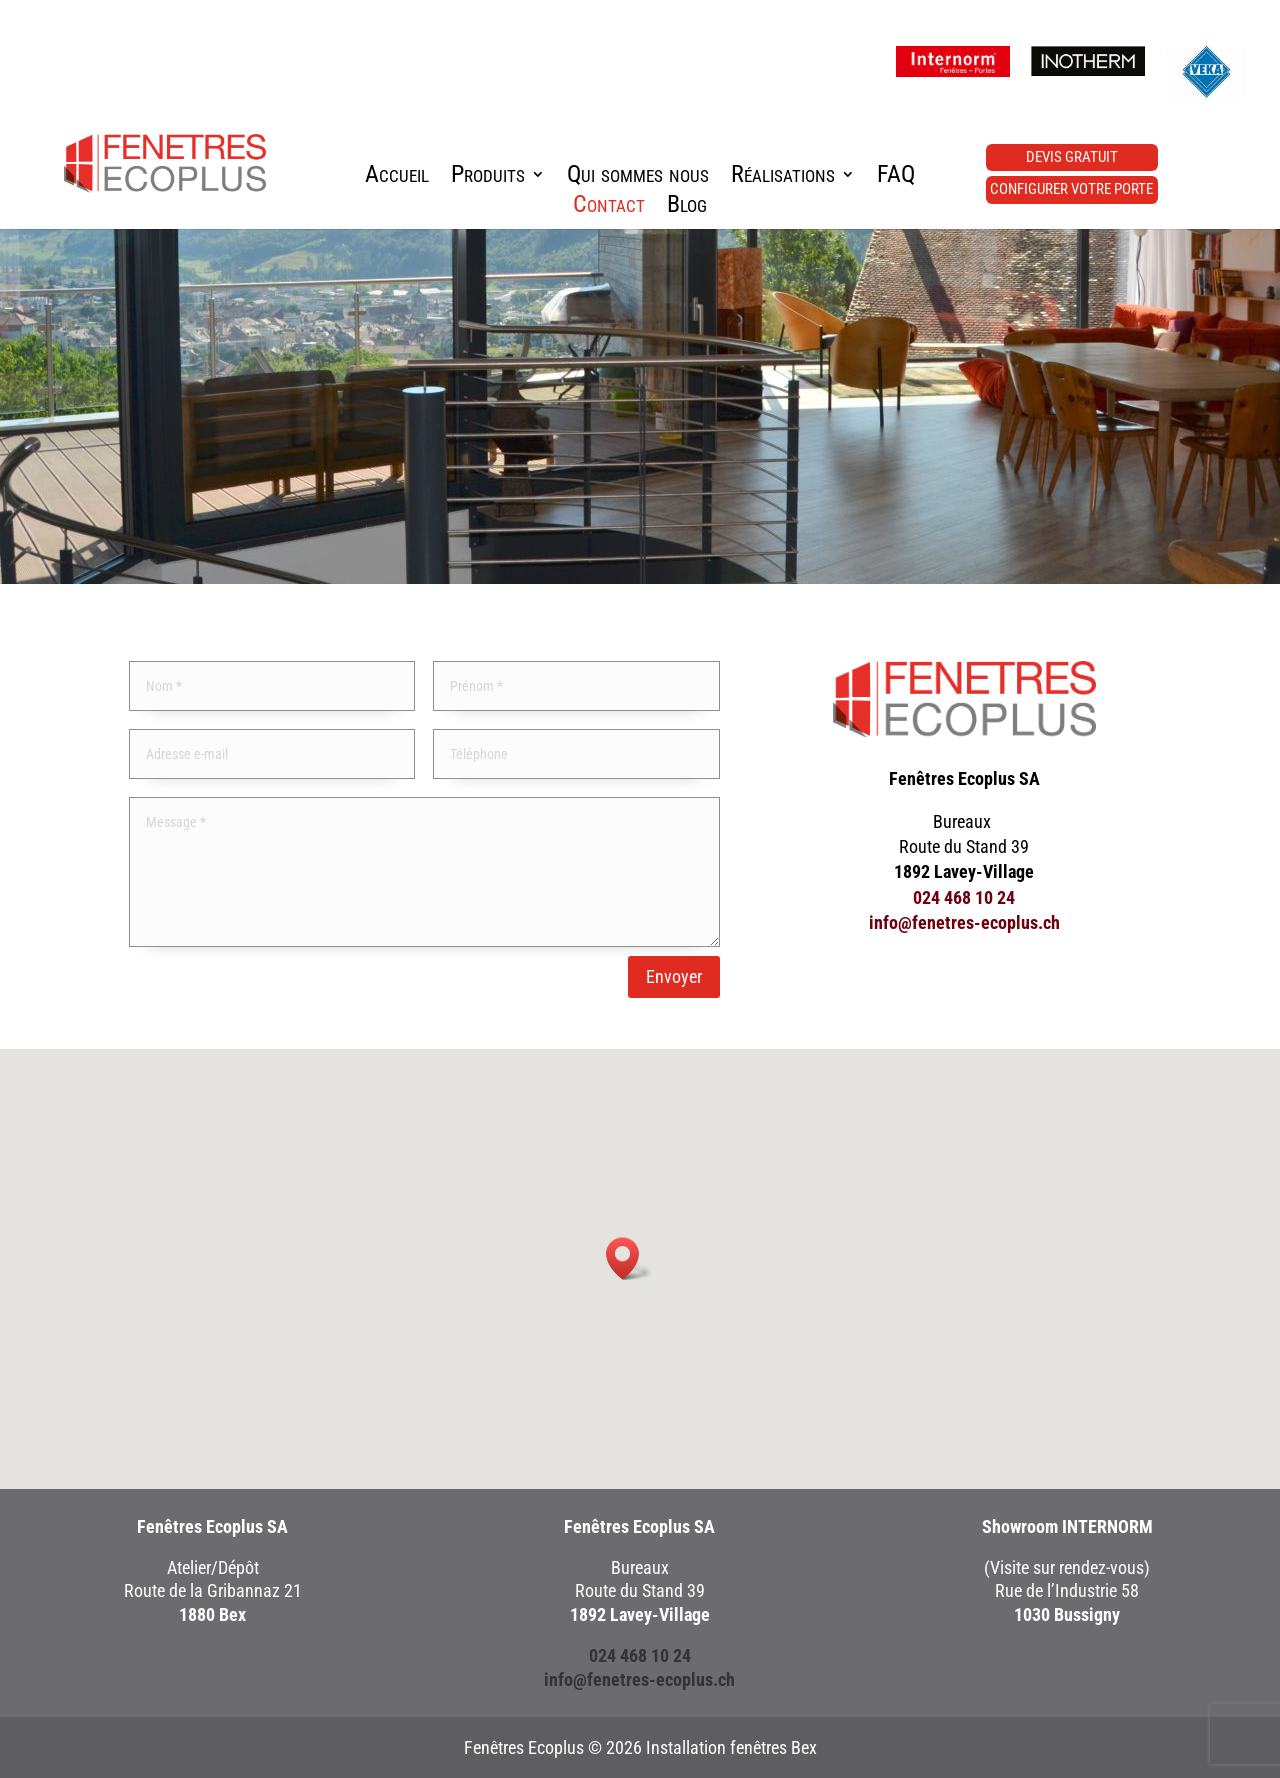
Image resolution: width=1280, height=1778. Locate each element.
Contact (609, 207)
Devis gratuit (1072, 157)
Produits (488, 177)
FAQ (896, 177)
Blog (687, 207)
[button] (629, 1258)
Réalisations (783, 177)
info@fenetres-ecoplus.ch (964, 922)
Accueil (397, 177)
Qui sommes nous (638, 177)
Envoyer (674, 976)
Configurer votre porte (1071, 189)
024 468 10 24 (964, 897)
